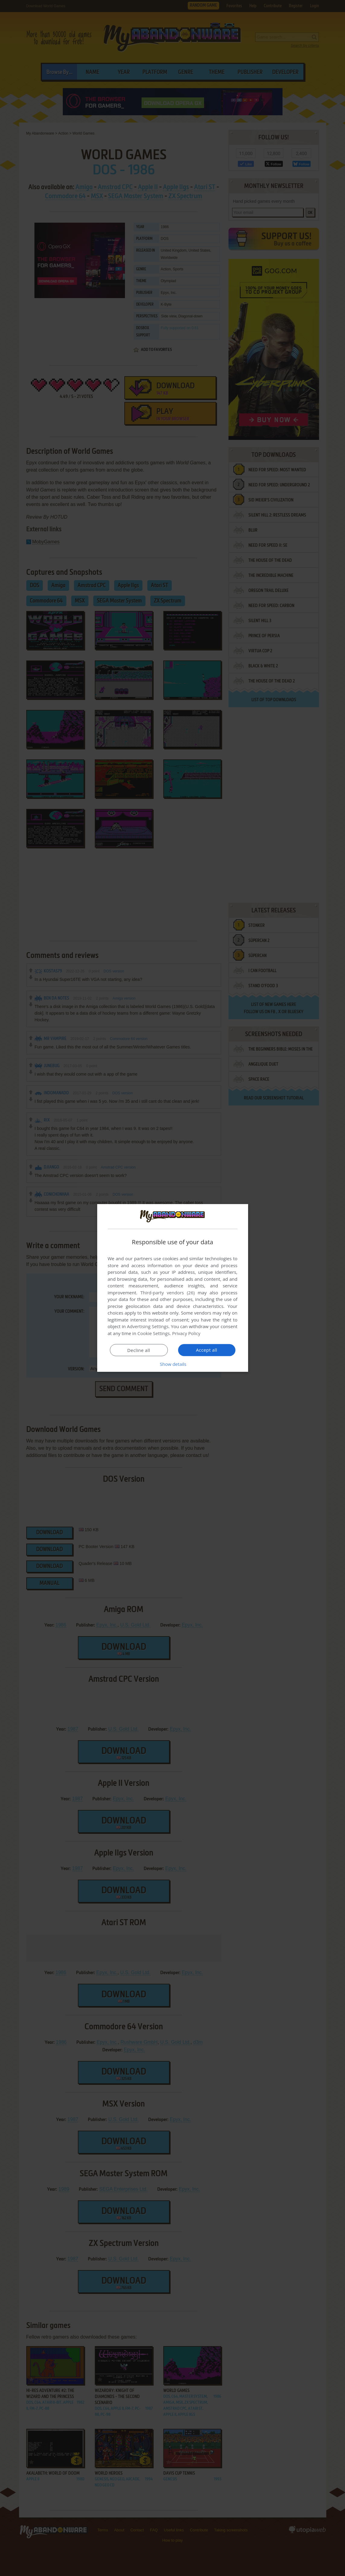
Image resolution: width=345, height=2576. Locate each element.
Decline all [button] (138, 1350)
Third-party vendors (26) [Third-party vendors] (167, 1293)
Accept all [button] (206, 1350)
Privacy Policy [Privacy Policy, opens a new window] (186, 1333)
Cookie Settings (153, 1333)
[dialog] (172, 1288)
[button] (173, 1364)
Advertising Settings (148, 1326)
